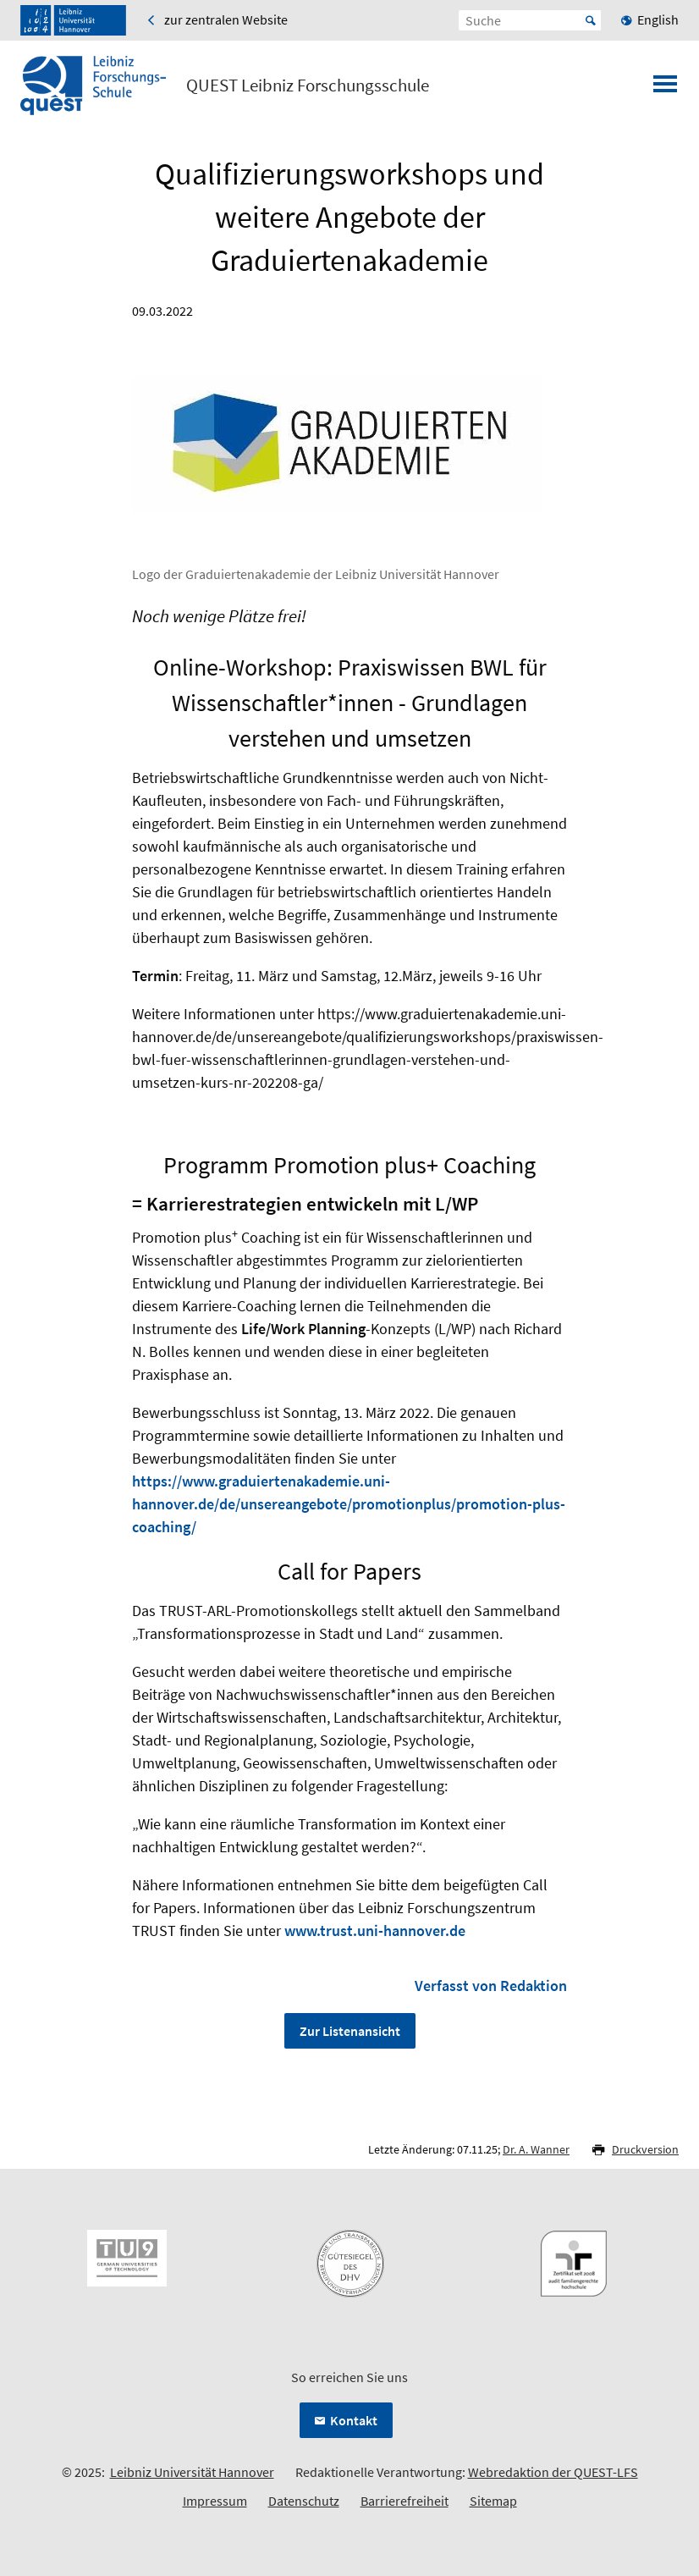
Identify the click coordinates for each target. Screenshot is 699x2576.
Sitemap (493, 2500)
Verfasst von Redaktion (491, 1985)
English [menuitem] (658, 19)
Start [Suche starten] (591, 20)
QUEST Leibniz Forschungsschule (307, 85)
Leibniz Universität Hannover (192, 2471)
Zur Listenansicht (350, 2030)
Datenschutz (303, 2500)
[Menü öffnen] (665, 89)
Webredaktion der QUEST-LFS (553, 2471)
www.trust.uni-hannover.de (374, 1930)
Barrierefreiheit (405, 2500)
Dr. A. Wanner (536, 2149)
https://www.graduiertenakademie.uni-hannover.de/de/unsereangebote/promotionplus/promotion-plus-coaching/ (348, 1503)
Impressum (215, 2500)
